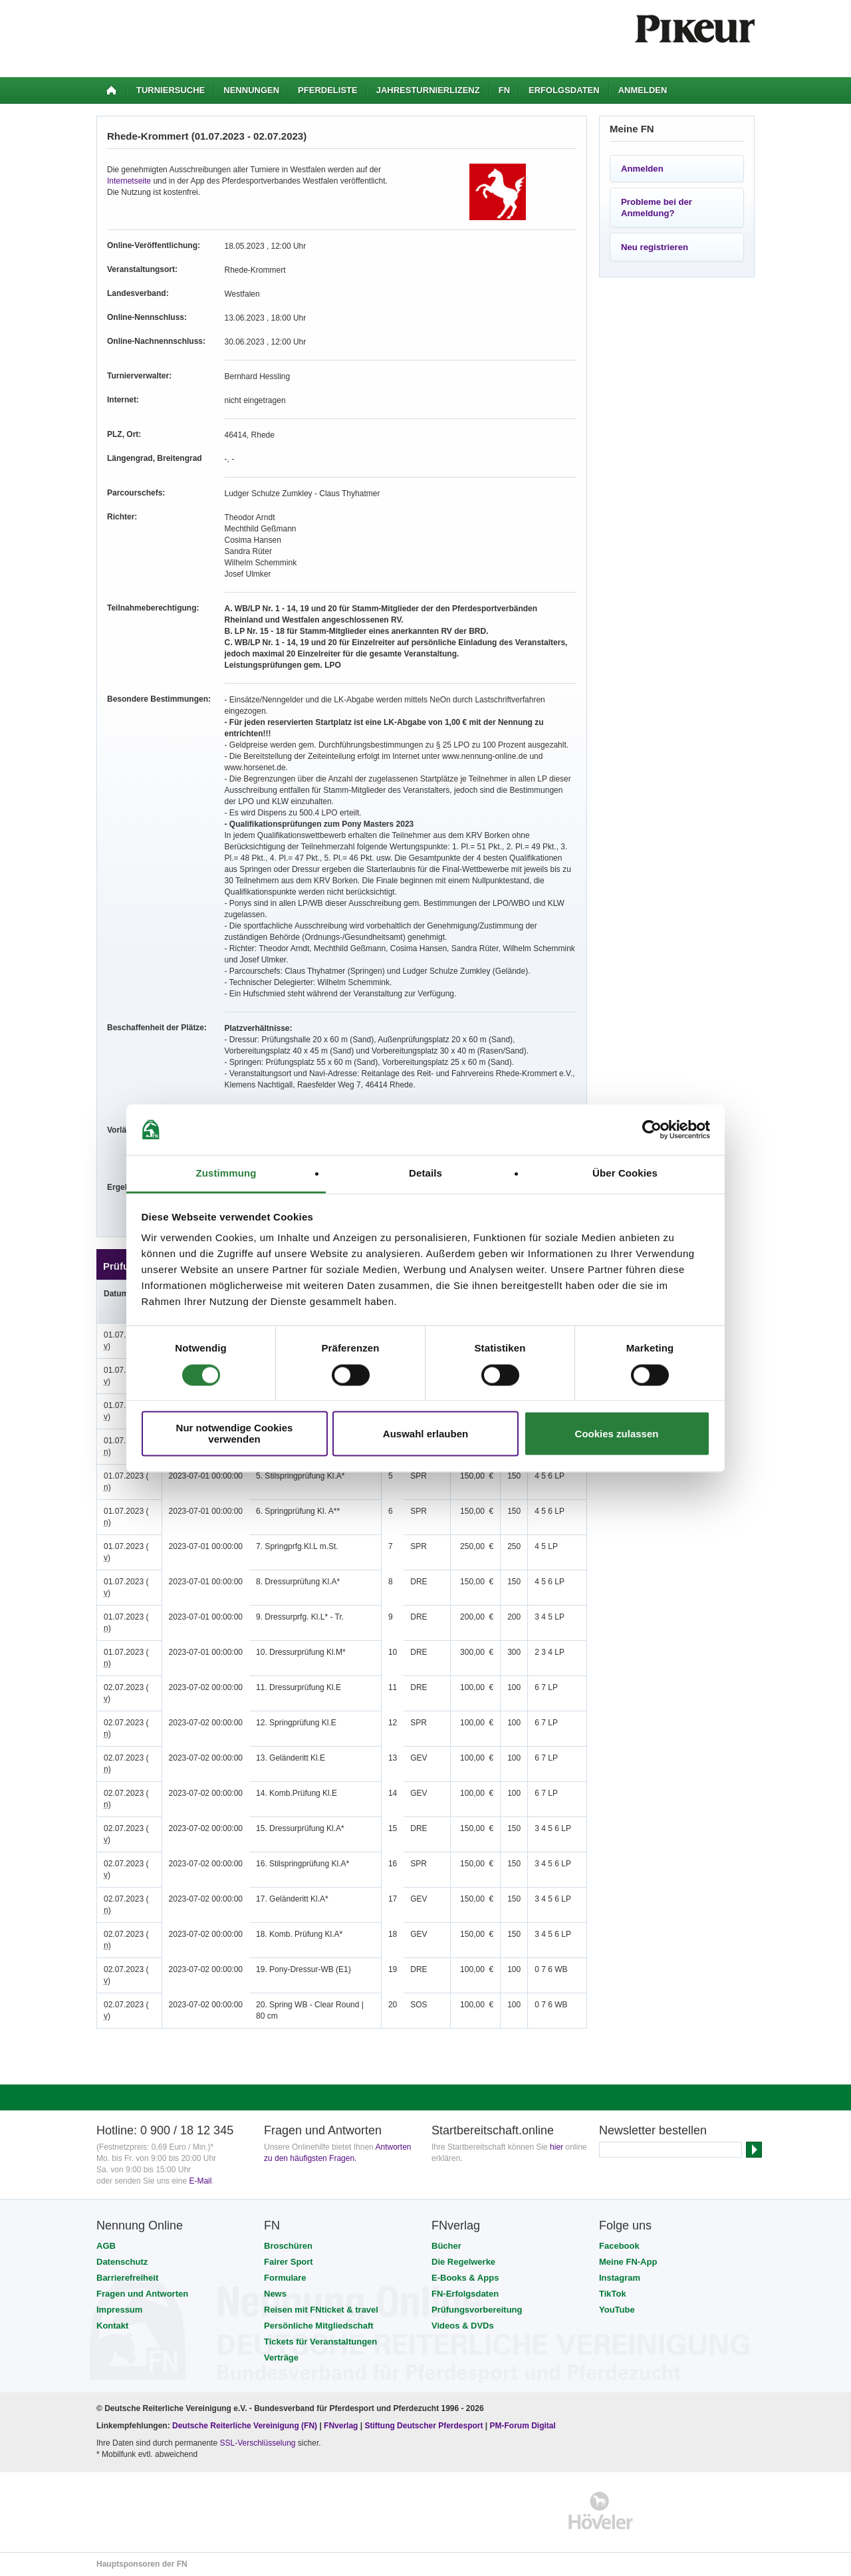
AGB (106, 2246)
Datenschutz (122, 2262)
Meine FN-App (628, 2262)
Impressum (119, 2310)
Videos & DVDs (462, 2326)
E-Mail (200, 2181)
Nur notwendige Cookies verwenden (234, 1434)
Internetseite (129, 181)
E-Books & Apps (465, 2278)
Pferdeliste (328, 90)
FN (504, 90)
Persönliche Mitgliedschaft (319, 2326)
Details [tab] (425, 1173)
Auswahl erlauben (425, 1433)
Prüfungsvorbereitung (477, 2310)
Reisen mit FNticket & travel (321, 2310)
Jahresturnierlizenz (428, 90)
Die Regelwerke (463, 2262)
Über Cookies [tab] (625, 1173)
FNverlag (342, 2425)
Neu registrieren (654, 247)
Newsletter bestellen (653, 2130)
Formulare (285, 2278)
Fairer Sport (288, 2262)
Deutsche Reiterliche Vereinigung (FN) (244, 2425)
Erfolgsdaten (564, 90)
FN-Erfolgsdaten (465, 2294)
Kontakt (112, 2326)
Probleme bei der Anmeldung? (656, 207)
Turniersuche (170, 90)
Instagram (619, 2278)
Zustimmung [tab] (226, 1173)
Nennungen (251, 90)
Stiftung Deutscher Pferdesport (423, 2425)
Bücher (446, 2246)
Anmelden (643, 90)
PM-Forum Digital (523, 2425)
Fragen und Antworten (142, 2294)
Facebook (619, 2246)
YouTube (617, 2310)
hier (556, 2147)
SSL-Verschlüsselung (257, 2443)
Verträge (281, 2357)
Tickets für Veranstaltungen (320, 2342)
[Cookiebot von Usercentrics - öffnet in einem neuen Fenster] (652, 1129)
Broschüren (288, 2246)
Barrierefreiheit (127, 2278)
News (275, 2294)
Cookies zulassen (617, 1433)
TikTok (612, 2294)
